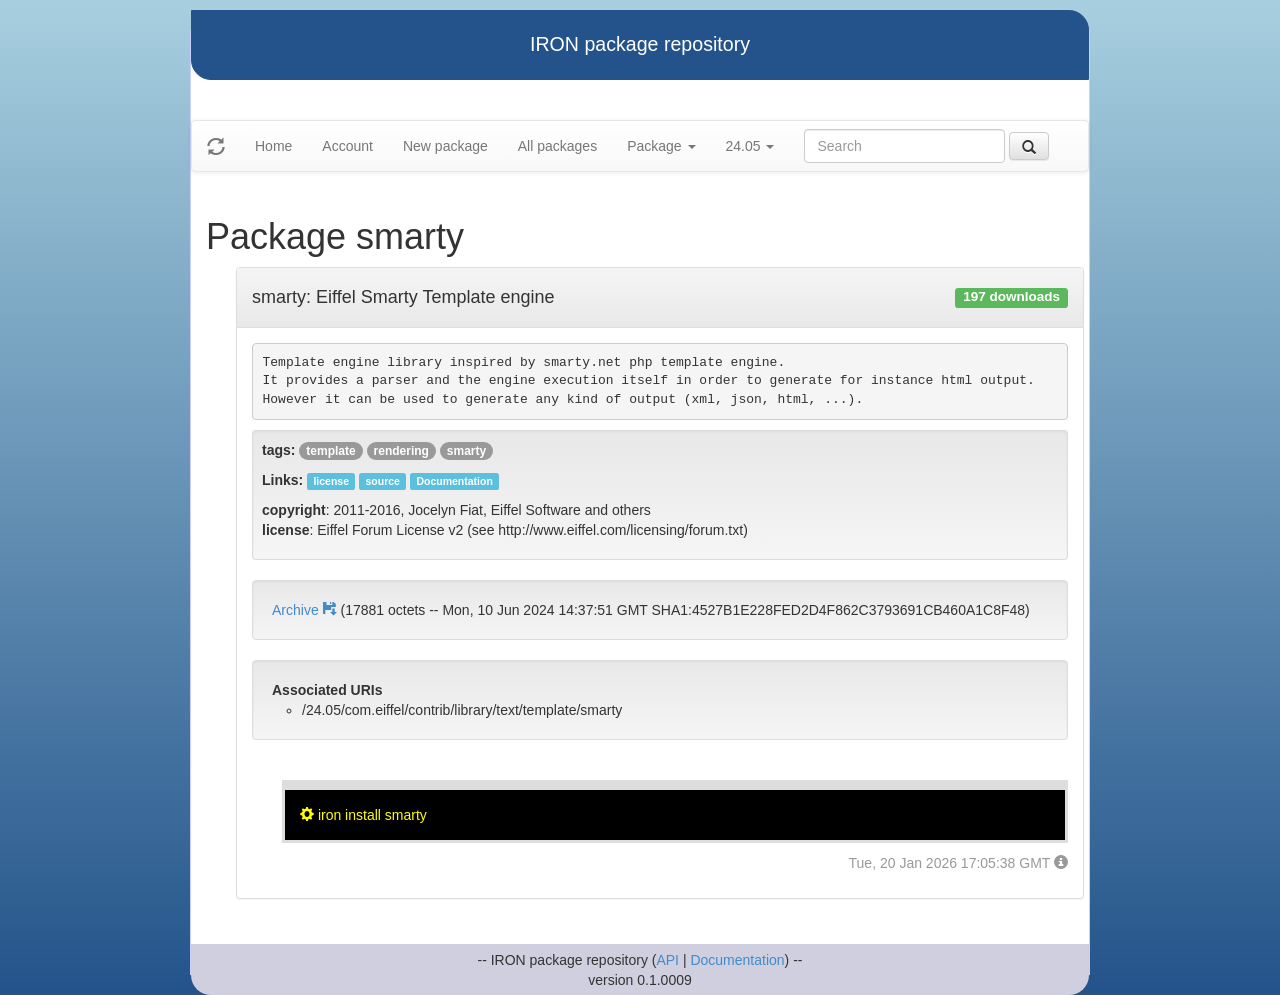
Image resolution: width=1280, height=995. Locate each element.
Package (661, 146)
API (667, 960)
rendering (401, 451)
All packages (557, 146)
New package (445, 146)
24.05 (750, 146)
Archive (306, 610)
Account (347, 146)
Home (273, 146)
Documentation (737, 960)
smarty (466, 451)
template (330, 451)
